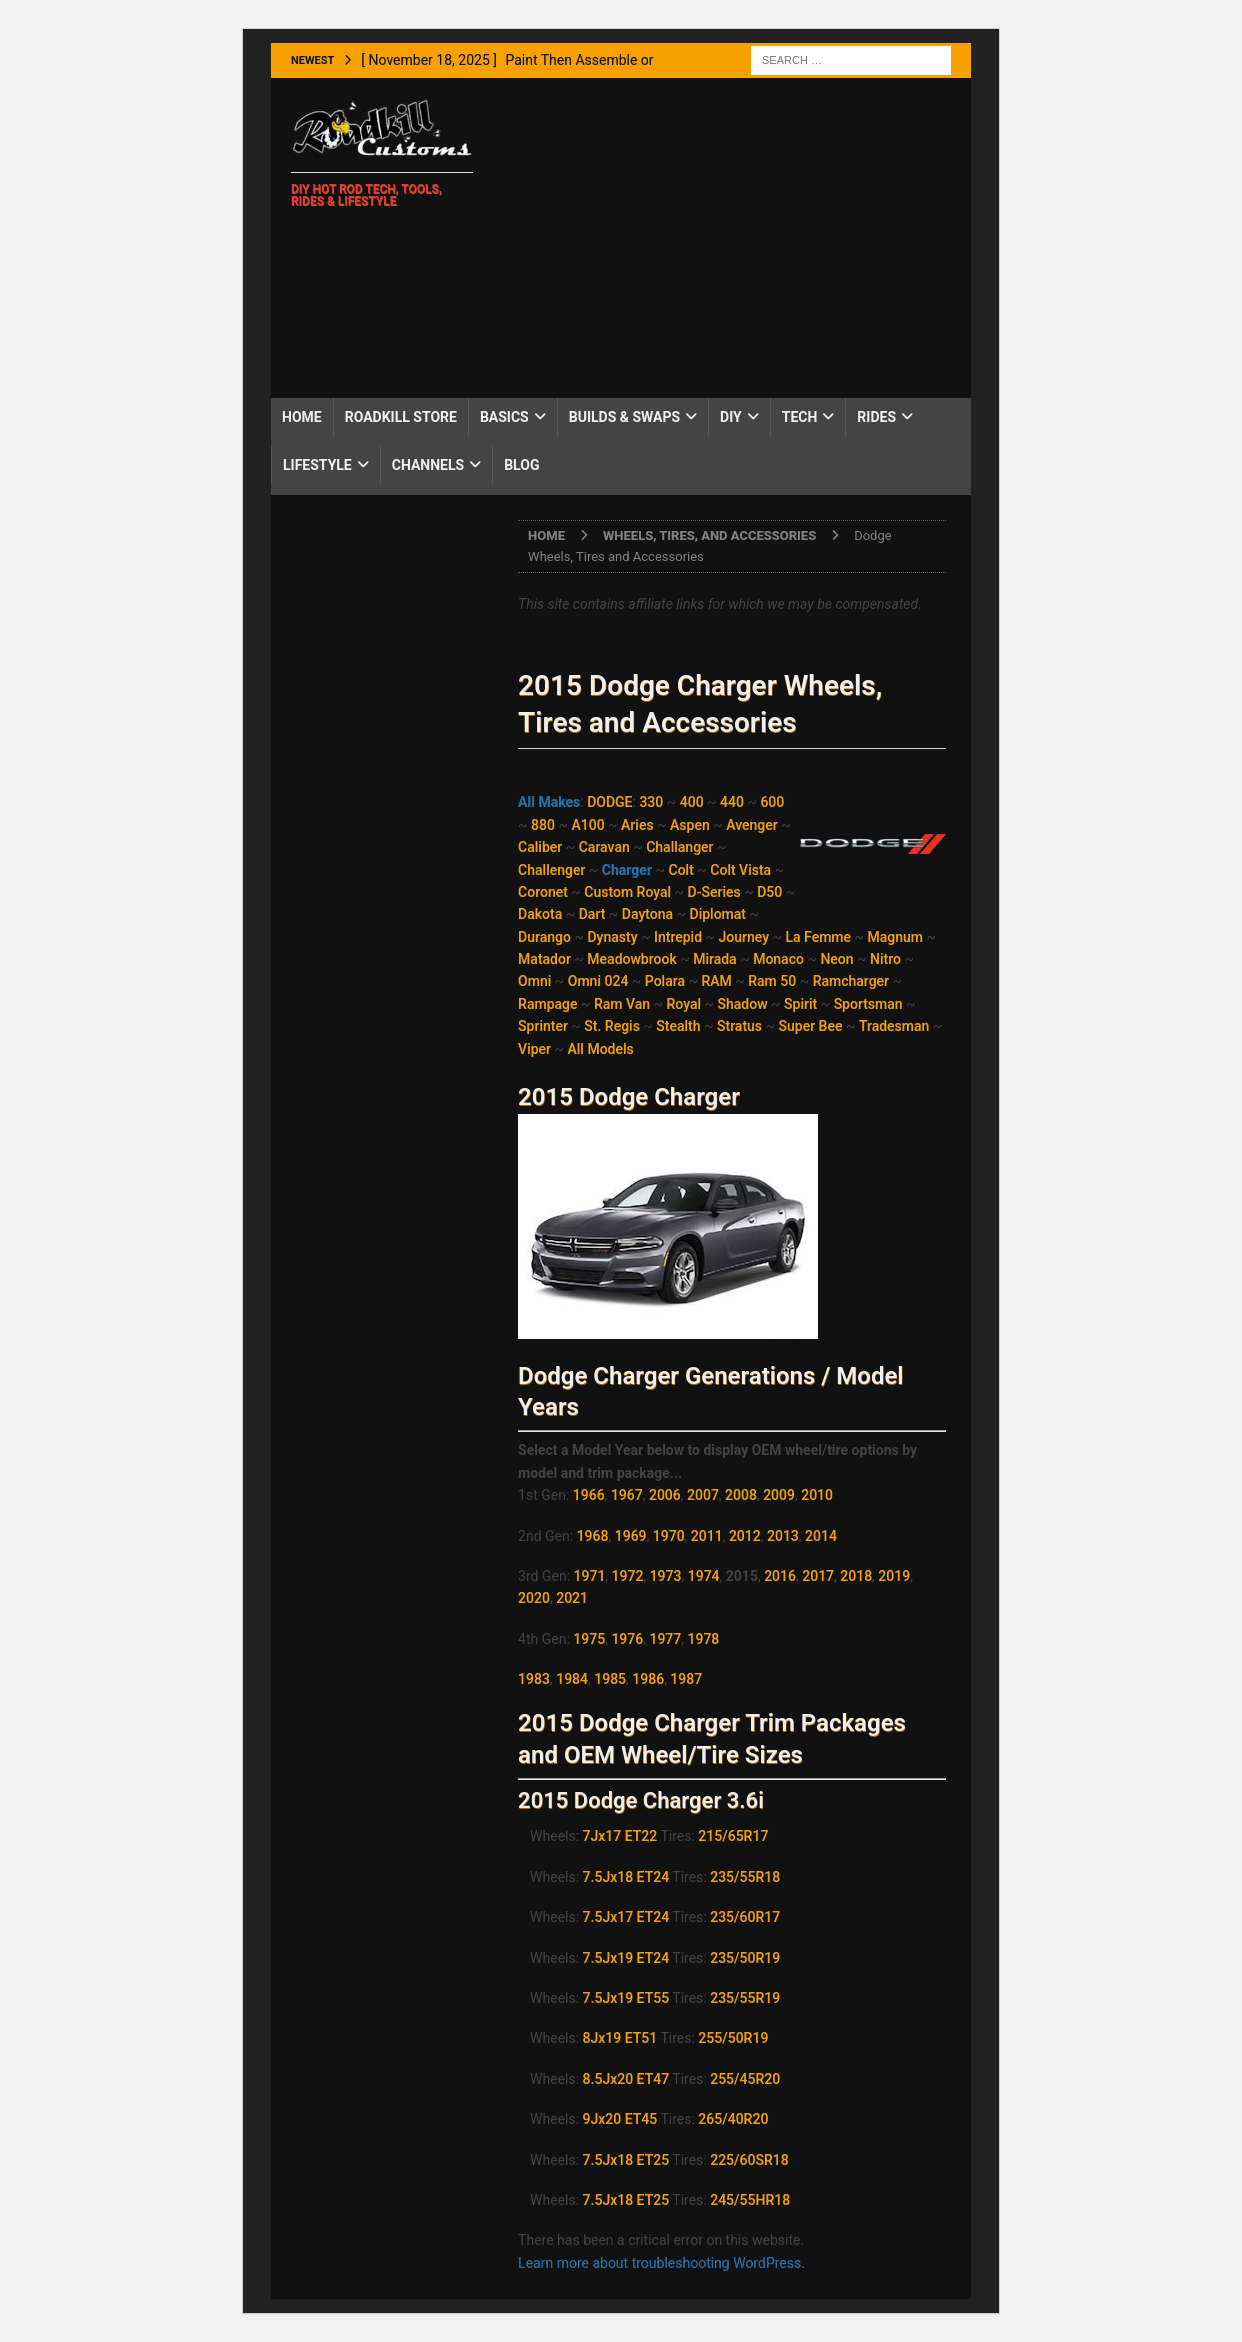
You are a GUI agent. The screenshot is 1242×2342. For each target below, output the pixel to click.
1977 (665, 1639)
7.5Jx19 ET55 (626, 1998)
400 (692, 802)
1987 (686, 1679)
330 (651, 802)
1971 (590, 1576)
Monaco (778, 959)
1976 (627, 1639)
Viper (534, 1049)
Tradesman (894, 1026)
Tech (800, 417)
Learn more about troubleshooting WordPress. (661, 2263)
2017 (818, 1576)
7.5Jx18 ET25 (626, 2160)
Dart (592, 914)
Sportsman (868, 1004)
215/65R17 (733, 1836)
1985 (610, 1679)
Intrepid (678, 937)
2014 (821, 1536)
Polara (665, 981)
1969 (631, 1536)
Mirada (715, 959)
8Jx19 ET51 (620, 2038)
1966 (589, 1495)
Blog (521, 465)
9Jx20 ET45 (620, 2119)
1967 (627, 1495)
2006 (665, 1495)
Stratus (739, 1026)
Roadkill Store (401, 417)
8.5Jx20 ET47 (626, 2079)
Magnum (896, 937)
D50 (769, 892)
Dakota (540, 914)
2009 (779, 1495)
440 (732, 802)
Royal (684, 1004)
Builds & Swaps (624, 417)
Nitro (885, 959)
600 (772, 802)
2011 (707, 1536)
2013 (783, 1536)
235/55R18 (745, 1877)
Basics (504, 417)
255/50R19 (733, 2038)
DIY (731, 417)
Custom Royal (627, 892)
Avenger (751, 825)
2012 (745, 1536)
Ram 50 (772, 981)
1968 (593, 1536)
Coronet (543, 892)
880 (543, 825)
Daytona (647, 914)
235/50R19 (745, 1958)
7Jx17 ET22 (620, 1836)
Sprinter (543, 1026)
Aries (637, 825)
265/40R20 (733, 2119)
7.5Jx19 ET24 (626, 1958)
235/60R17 (745, 1917)
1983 (534, 1679)
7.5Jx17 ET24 (626, 1917)
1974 (704, 1576)
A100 (587, 825)
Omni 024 (598, 981)
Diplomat (718, 914)
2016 (780, 1576)
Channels (428, 465)
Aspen (690, 825)
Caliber (540, 847)
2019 (894, 1576)
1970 (669, 1536)
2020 (534, 1598)
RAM (716, 981)
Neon (836, 959)
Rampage (547, 1004)
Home (302, 417)
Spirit (800, 1004)
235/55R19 (745, 1998)
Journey (744, 937)
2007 (703, 1495)
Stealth (678, 1026)
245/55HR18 (750, 2200)
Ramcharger (851, 981)
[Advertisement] (730, 238)
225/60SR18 (749, 2160)
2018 (856, 1576)
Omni (534, 981)
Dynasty (612, 937)
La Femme (819, 937)
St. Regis (612, 1026)
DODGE (609, 802)
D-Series (714, 892)
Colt (681, 870)
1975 (589, 1639)
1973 (666, 1576)
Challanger (679, 847)
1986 (648, 1679)
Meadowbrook (631, 959)
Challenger (551, 870)
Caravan (604, 847)
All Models (601, 1049)
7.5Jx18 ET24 (626, 1877)
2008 (741, 1495)
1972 (628, 1576)
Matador (544, 959)
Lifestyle (317, 465)
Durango (544, 937)
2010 (817, 1495)
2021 (572, 1598)
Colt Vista (740, 870)
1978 (704, 1639)
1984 (572, 1679)
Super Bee (811, 1026)
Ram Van (622, 1004)
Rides (876, 417)
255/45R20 (745, 2079)
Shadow (743, 1004)
